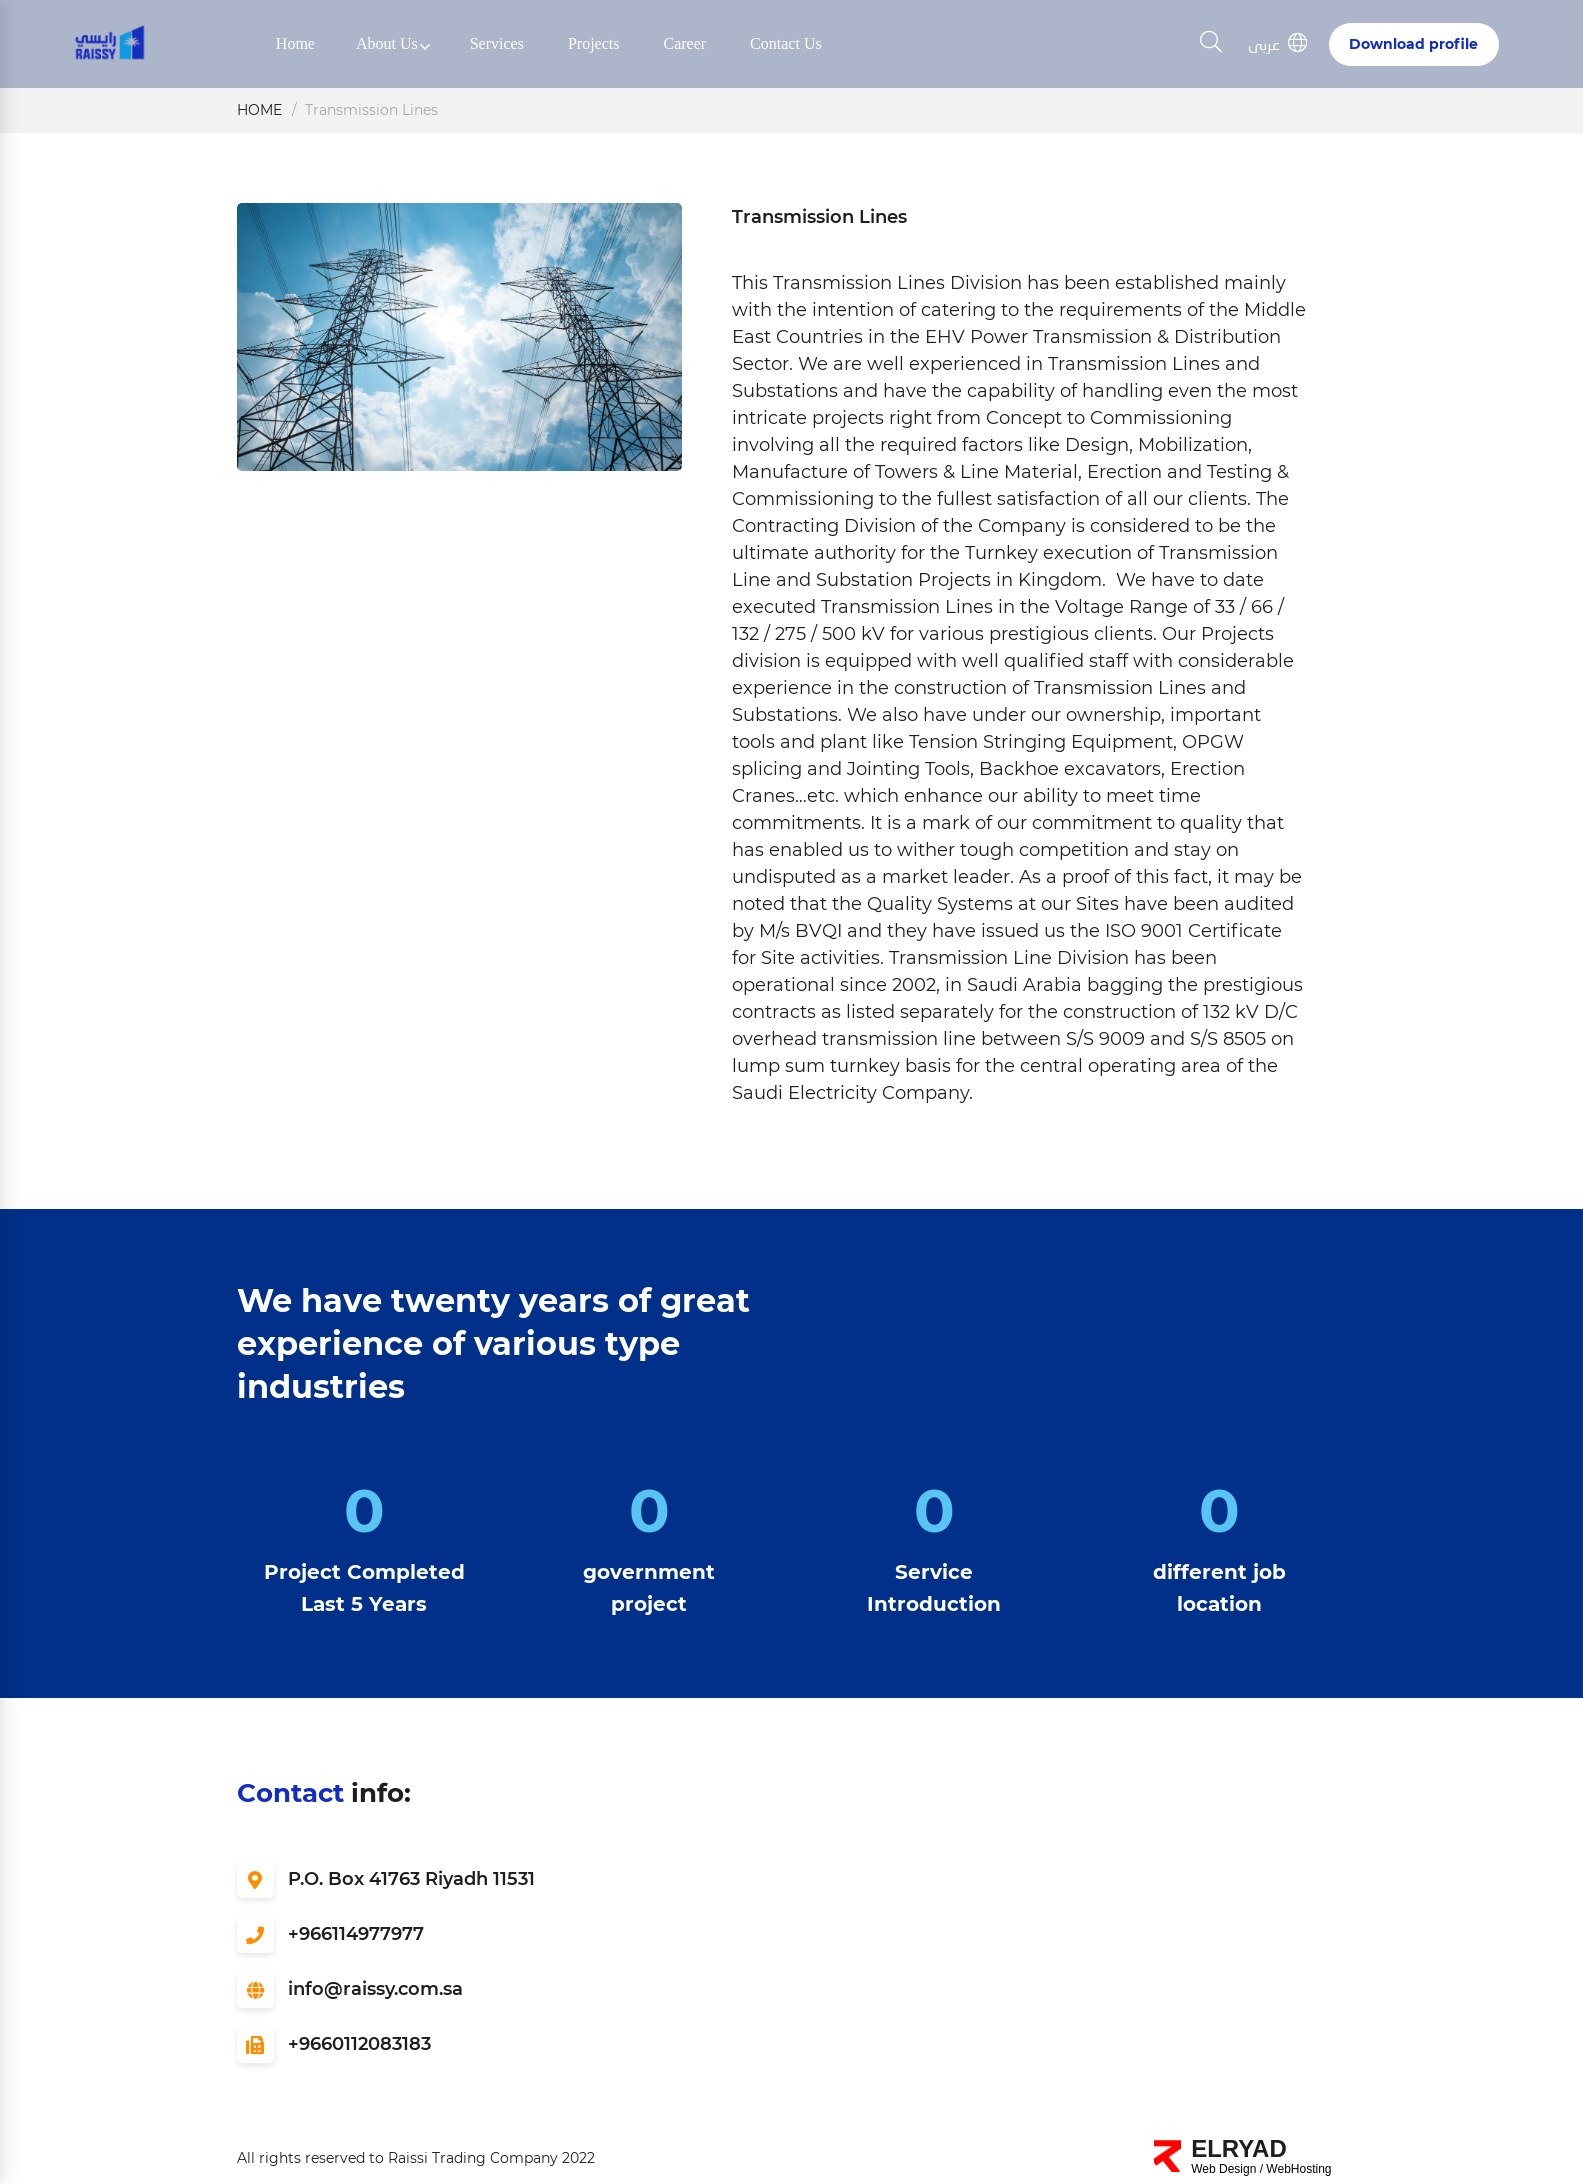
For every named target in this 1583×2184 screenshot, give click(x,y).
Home (295, 43)
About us (387, 43)
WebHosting (1298, 2169)
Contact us (786, 43)
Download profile (1413, 44)
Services (497, 43)
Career (684, 43)
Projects (594, 43)
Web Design (1223, 2169)
